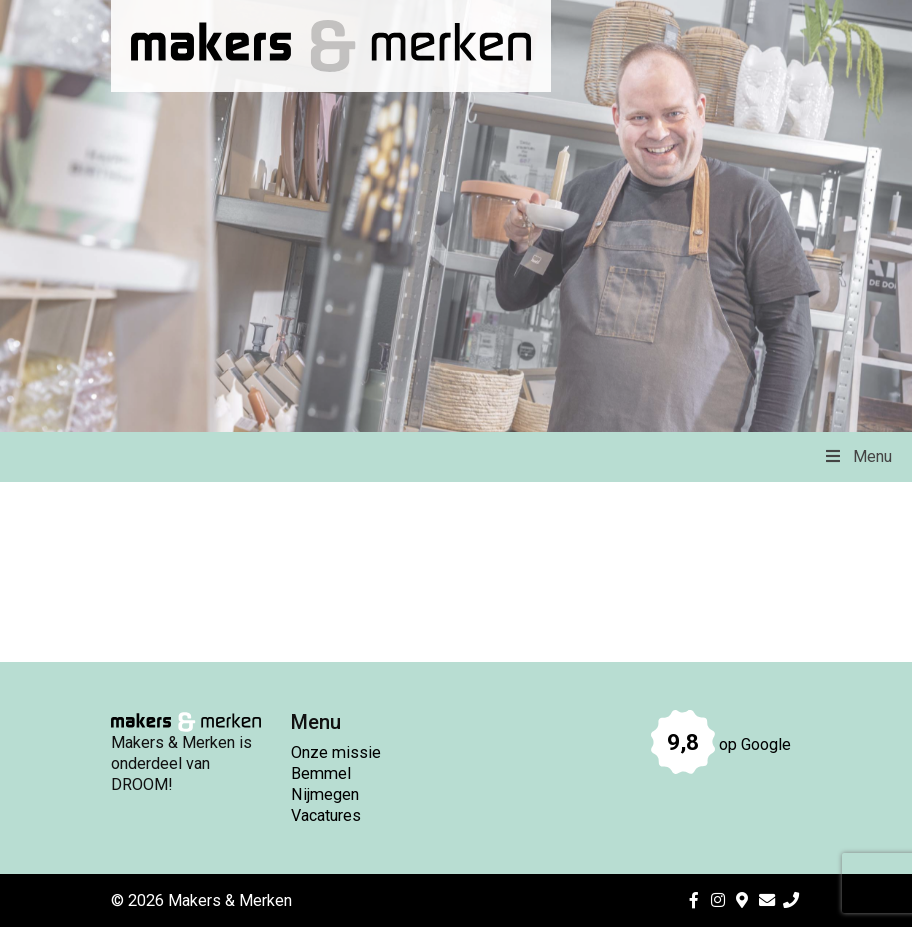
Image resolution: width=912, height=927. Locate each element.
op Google (721, 744)
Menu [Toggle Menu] (857, 456)
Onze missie (336, 752)
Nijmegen (325, 794)
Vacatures (326, 815)
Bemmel (321, 773)
